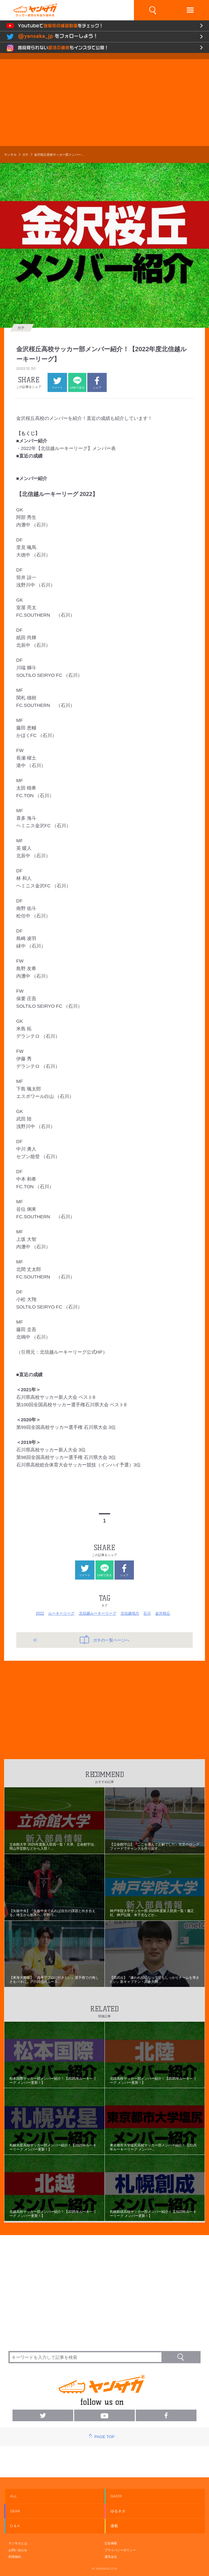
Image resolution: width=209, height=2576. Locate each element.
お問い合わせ (17, 2550)
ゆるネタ (117, 2511)
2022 (40, 1613)
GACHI (116, 2496)
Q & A (15, 2526)
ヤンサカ (10, 154)
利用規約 (14, 2556)
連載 (114, 2526)
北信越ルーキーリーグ (97, 1613)
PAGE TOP (104, 2436)
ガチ (25, 154)
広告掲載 (110, 2543)
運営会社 (110, 2556)
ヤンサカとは (17, 2543)
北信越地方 (129, 1613)
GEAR (15, 2511)
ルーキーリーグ (61, 1613)
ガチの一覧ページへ (105, 1639)
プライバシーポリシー (120, 2550)
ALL (13, 2496)
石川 (147, 1613)
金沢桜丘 (162, 1613)
